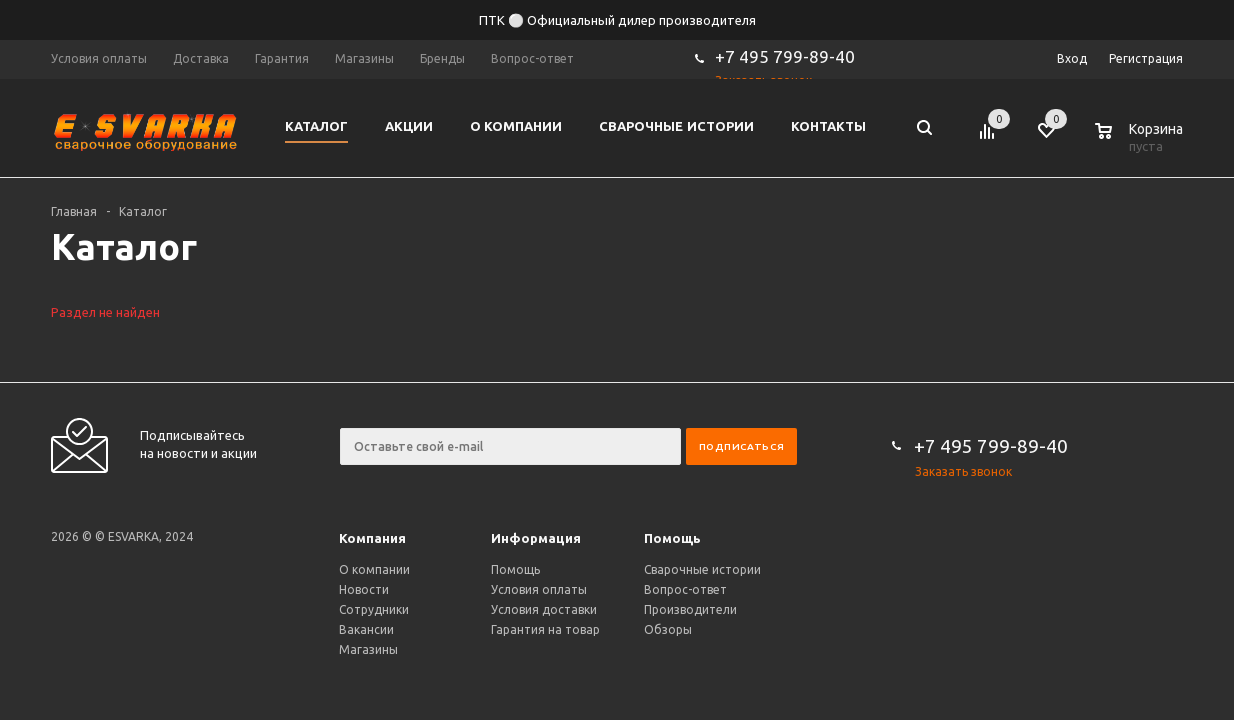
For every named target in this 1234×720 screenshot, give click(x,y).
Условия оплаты (539, 589)
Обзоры (668, 629)
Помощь (672, 538)
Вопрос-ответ (685, 589)
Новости (364, 589)
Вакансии (366, 629)
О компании (374, 569)
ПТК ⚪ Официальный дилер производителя (617, 20)
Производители (690, 609)
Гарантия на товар (545, 629)
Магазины (368, 649)
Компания (372, 538)
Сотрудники (374, 609)
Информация (536, 538)
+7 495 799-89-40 (785, 56)
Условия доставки (544, 609)
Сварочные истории (702, 569)
